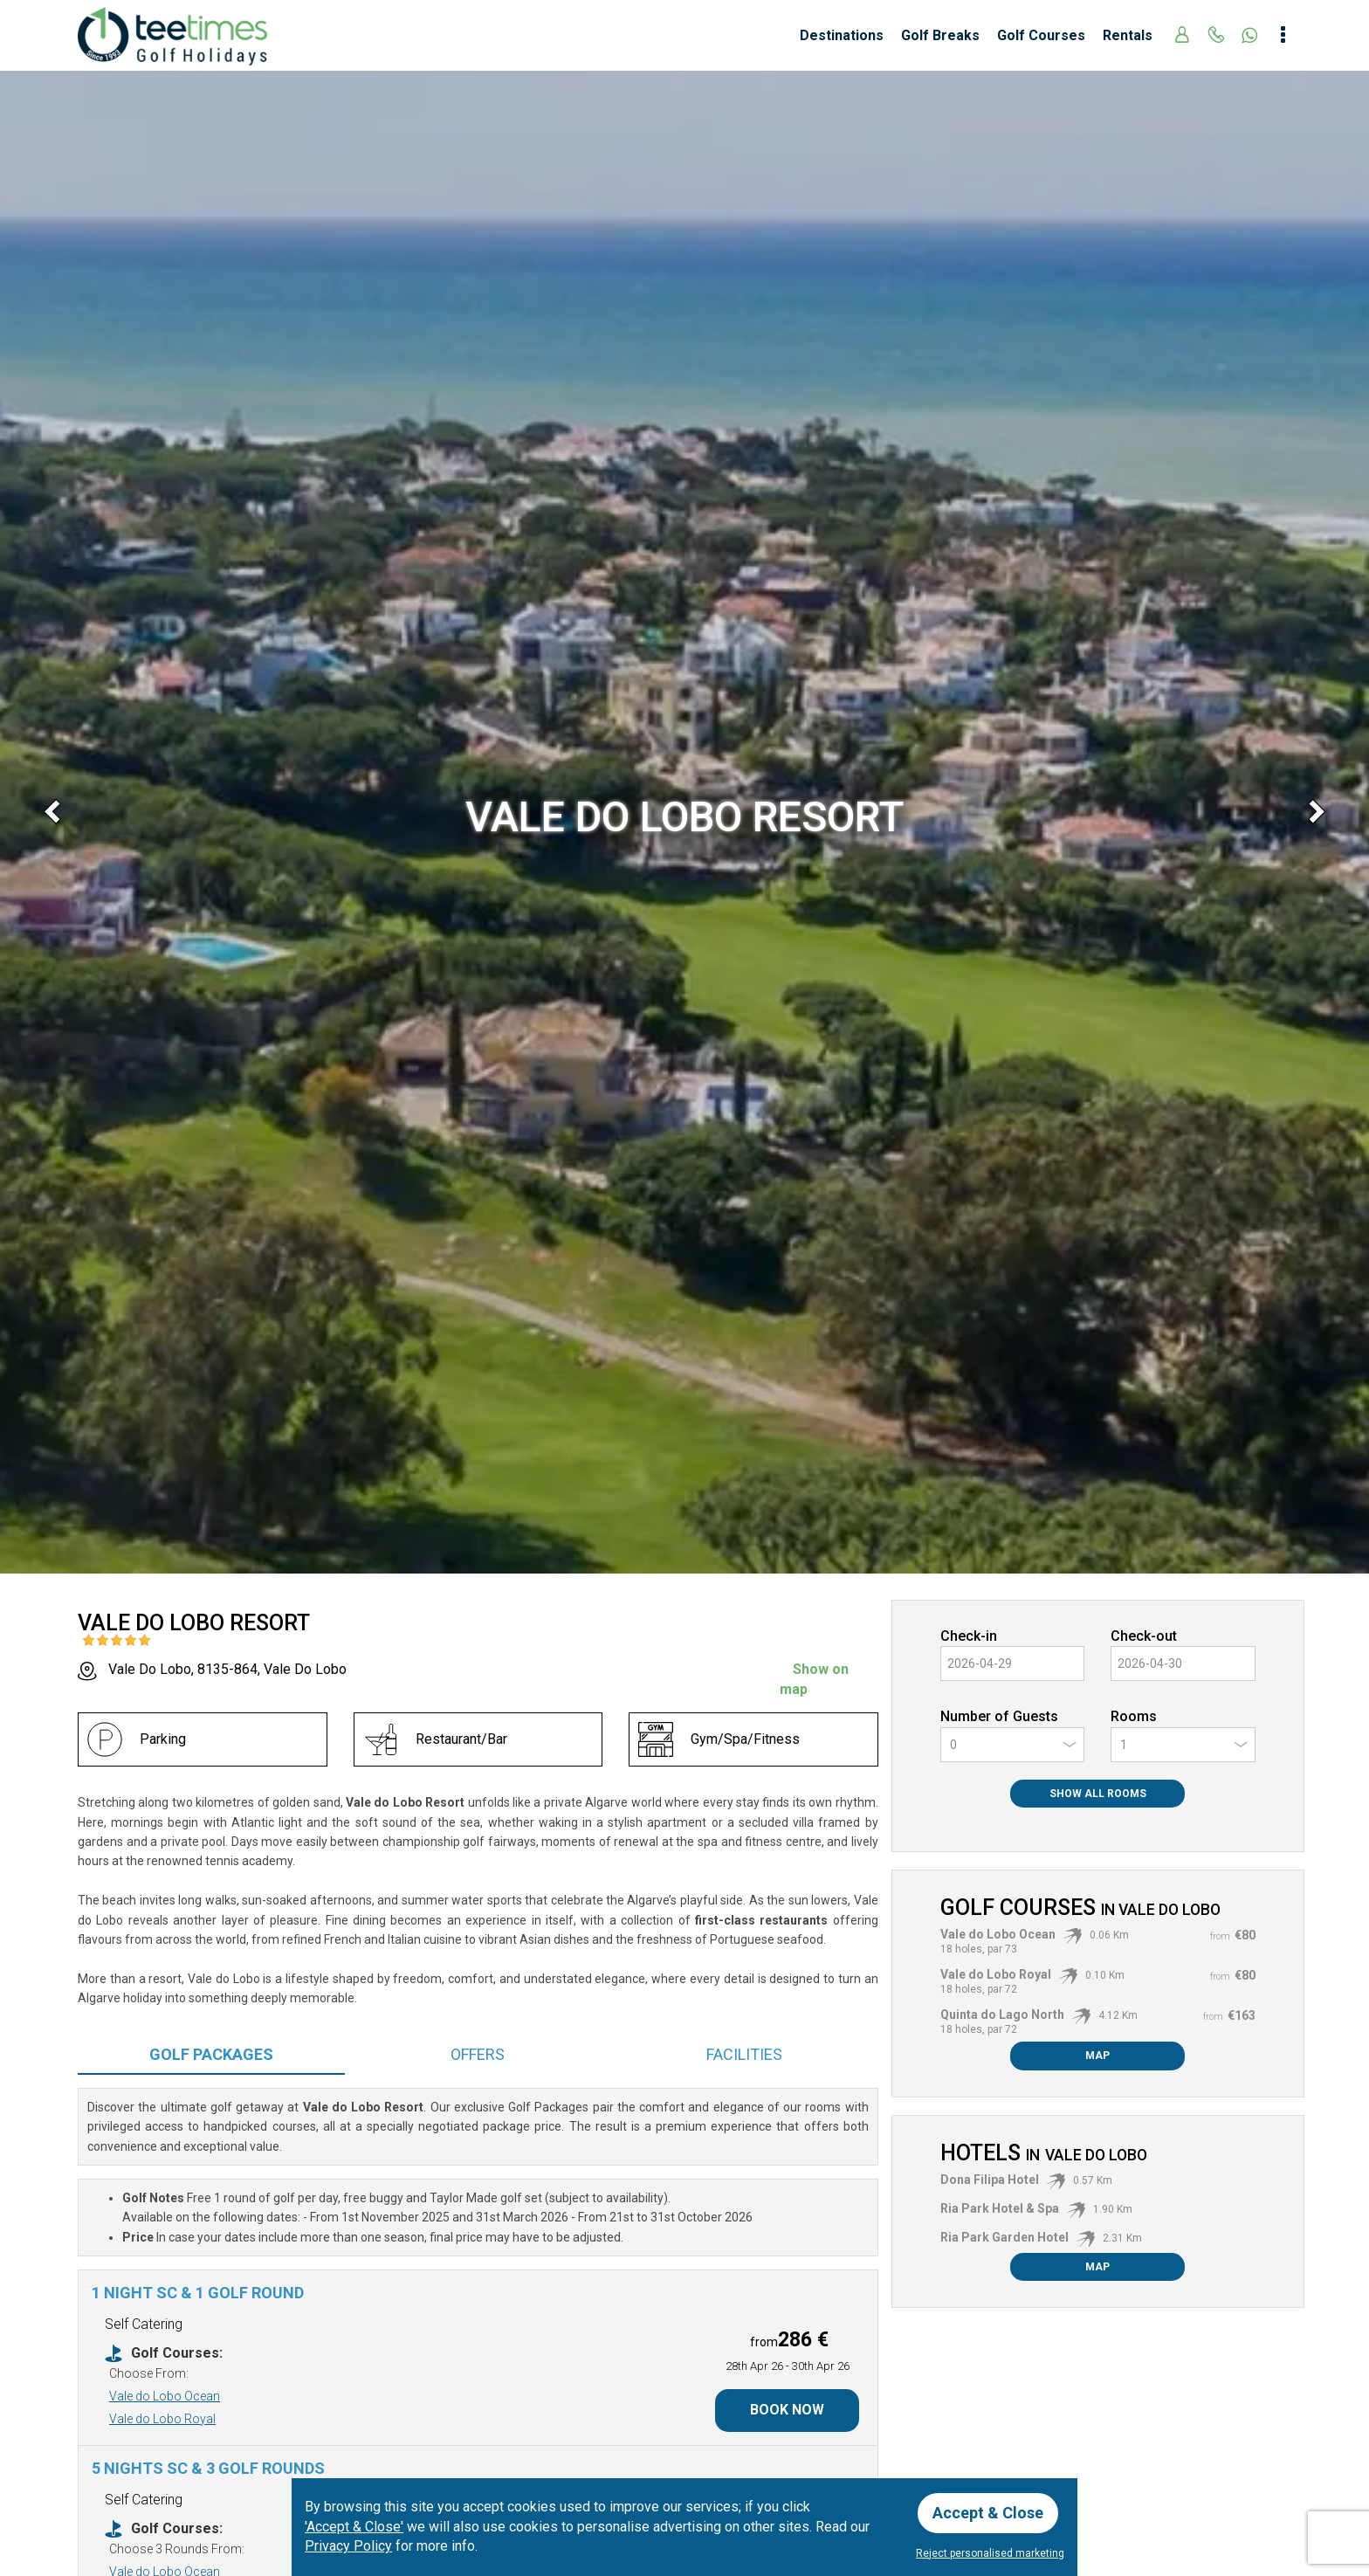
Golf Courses (1041, 35)
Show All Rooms (1097, 1793)
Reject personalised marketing (990, 2553)
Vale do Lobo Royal (162, 2419)
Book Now (787, 2409)
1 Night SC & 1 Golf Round (198, 2292)
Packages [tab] (211, 2054)
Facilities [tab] (744, 2054)
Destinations (842, 35)
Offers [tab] (478, 2054)
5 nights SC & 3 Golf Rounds (208, 2468)
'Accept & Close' (354, 2526)
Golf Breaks (940, 35)
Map (1097, 2055)
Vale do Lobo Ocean (164, 2396)
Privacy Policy (348, 2546)
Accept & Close (987, 2513)
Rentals (1127, 35)
